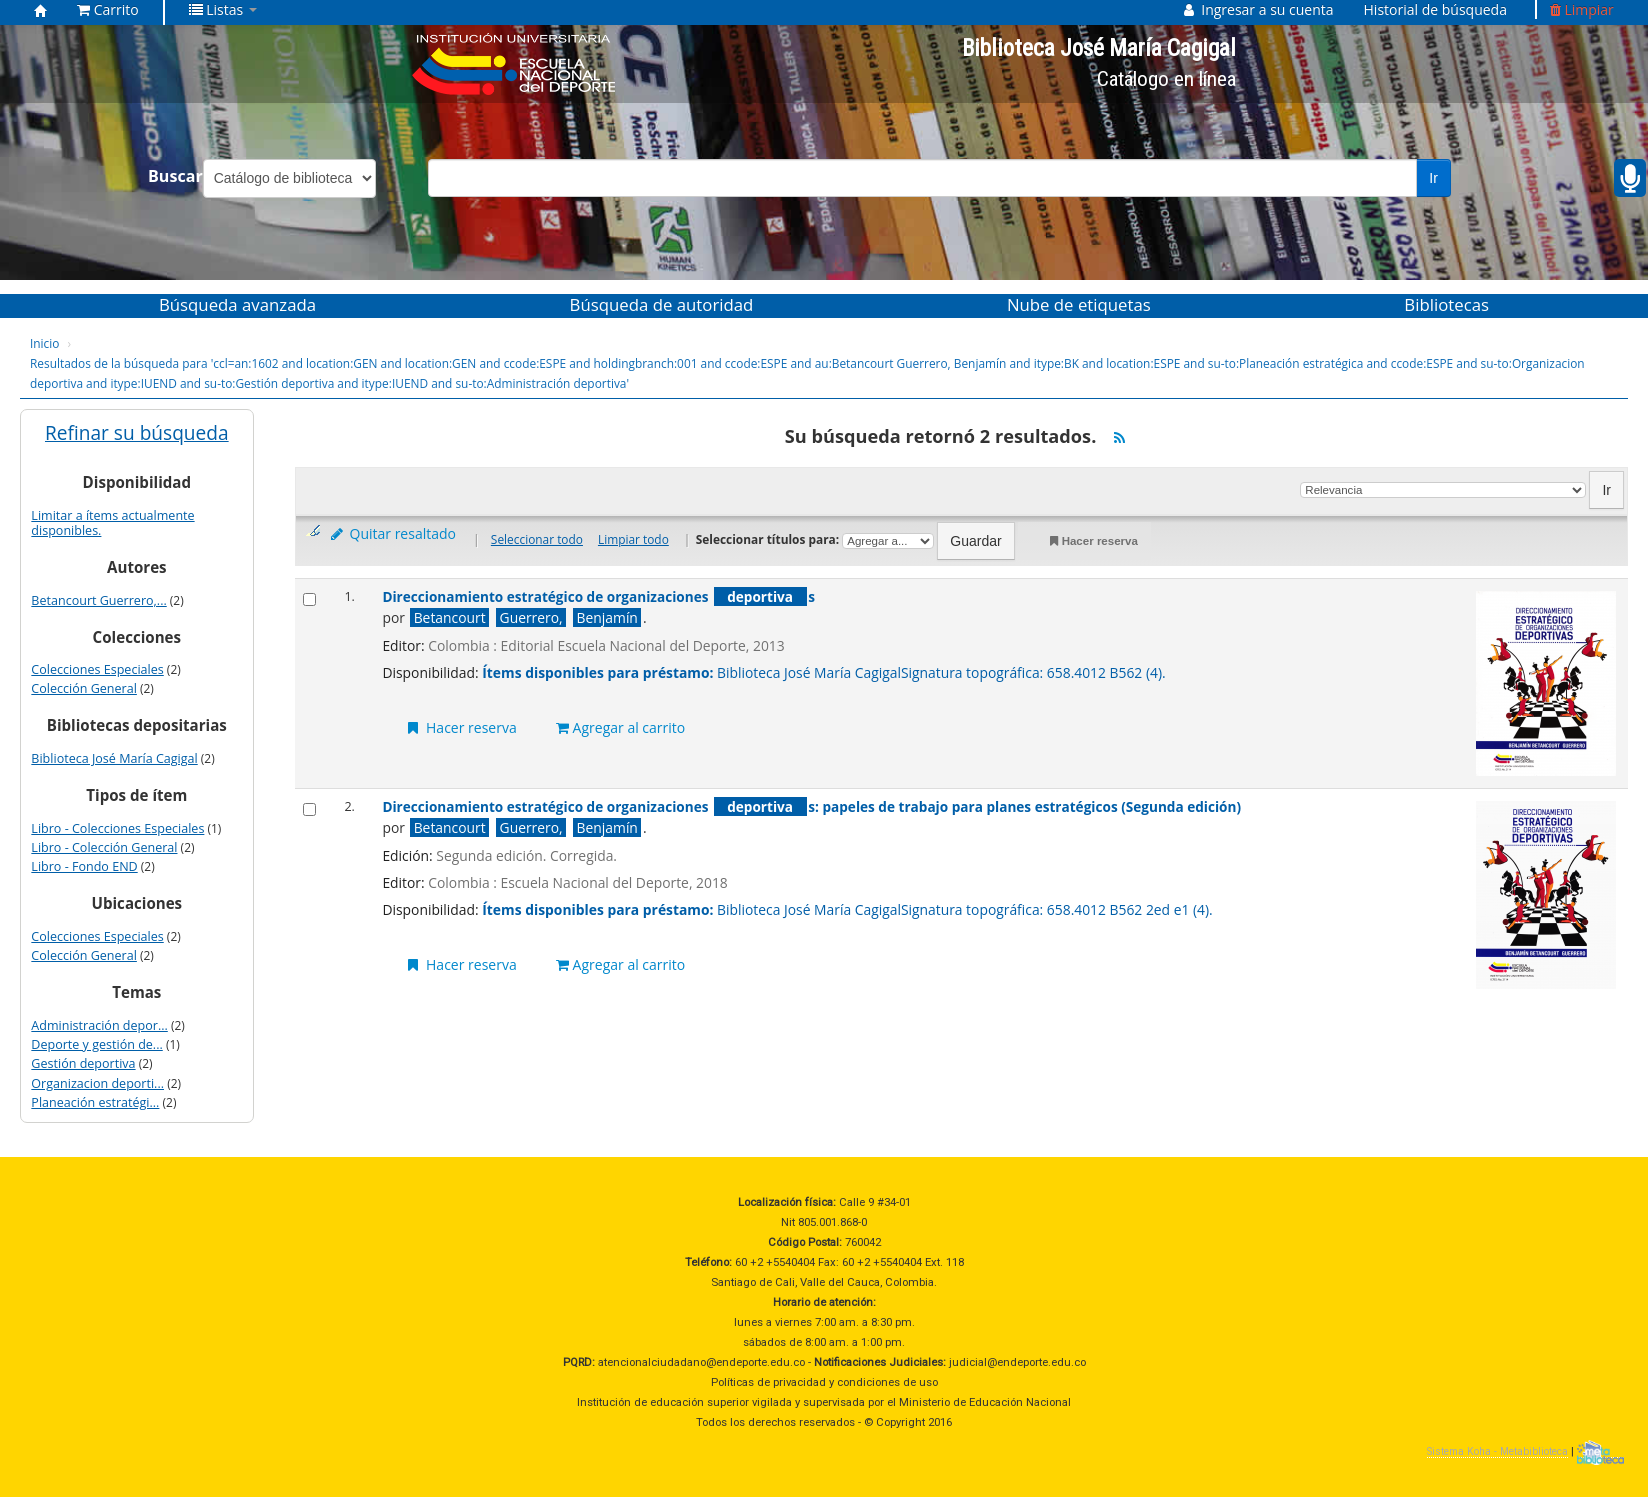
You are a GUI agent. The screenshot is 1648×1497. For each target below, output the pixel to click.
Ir (1433, 178)
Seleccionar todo (537, 539)
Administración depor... (99, 1025)
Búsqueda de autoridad (662, 304)
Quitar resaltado (392, 533)
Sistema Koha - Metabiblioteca (1497, 1451)
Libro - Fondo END (84, 866)
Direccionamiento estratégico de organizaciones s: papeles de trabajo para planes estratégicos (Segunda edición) (811, 806)
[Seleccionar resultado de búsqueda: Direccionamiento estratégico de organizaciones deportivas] (309, 599)
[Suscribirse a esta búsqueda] (1119, 438)
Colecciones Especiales (97, 669)
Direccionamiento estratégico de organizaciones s (598, 596)
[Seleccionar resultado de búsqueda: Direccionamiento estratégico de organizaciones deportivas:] (309, 809)
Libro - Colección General (104, 847)
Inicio (44, 343)
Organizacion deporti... (97, 1083)
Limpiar (1582, 9)
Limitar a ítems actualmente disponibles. (112, 523)
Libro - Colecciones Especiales (117, 828)
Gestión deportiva (83, 1063)
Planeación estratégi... (95, 1102)
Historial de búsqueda (1435, 9)
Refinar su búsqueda (137, 433)
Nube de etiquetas (1079, 304)
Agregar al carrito (620, 727)
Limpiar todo (633, 539)
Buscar (175, 176)
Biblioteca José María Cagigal (114, 758)
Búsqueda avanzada (237, 304)
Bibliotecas (1446, 304)
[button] (108, 10)
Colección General (84, 688)
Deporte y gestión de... (96, 1044)
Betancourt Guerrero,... (98, 600)
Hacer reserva (1092, 541)
